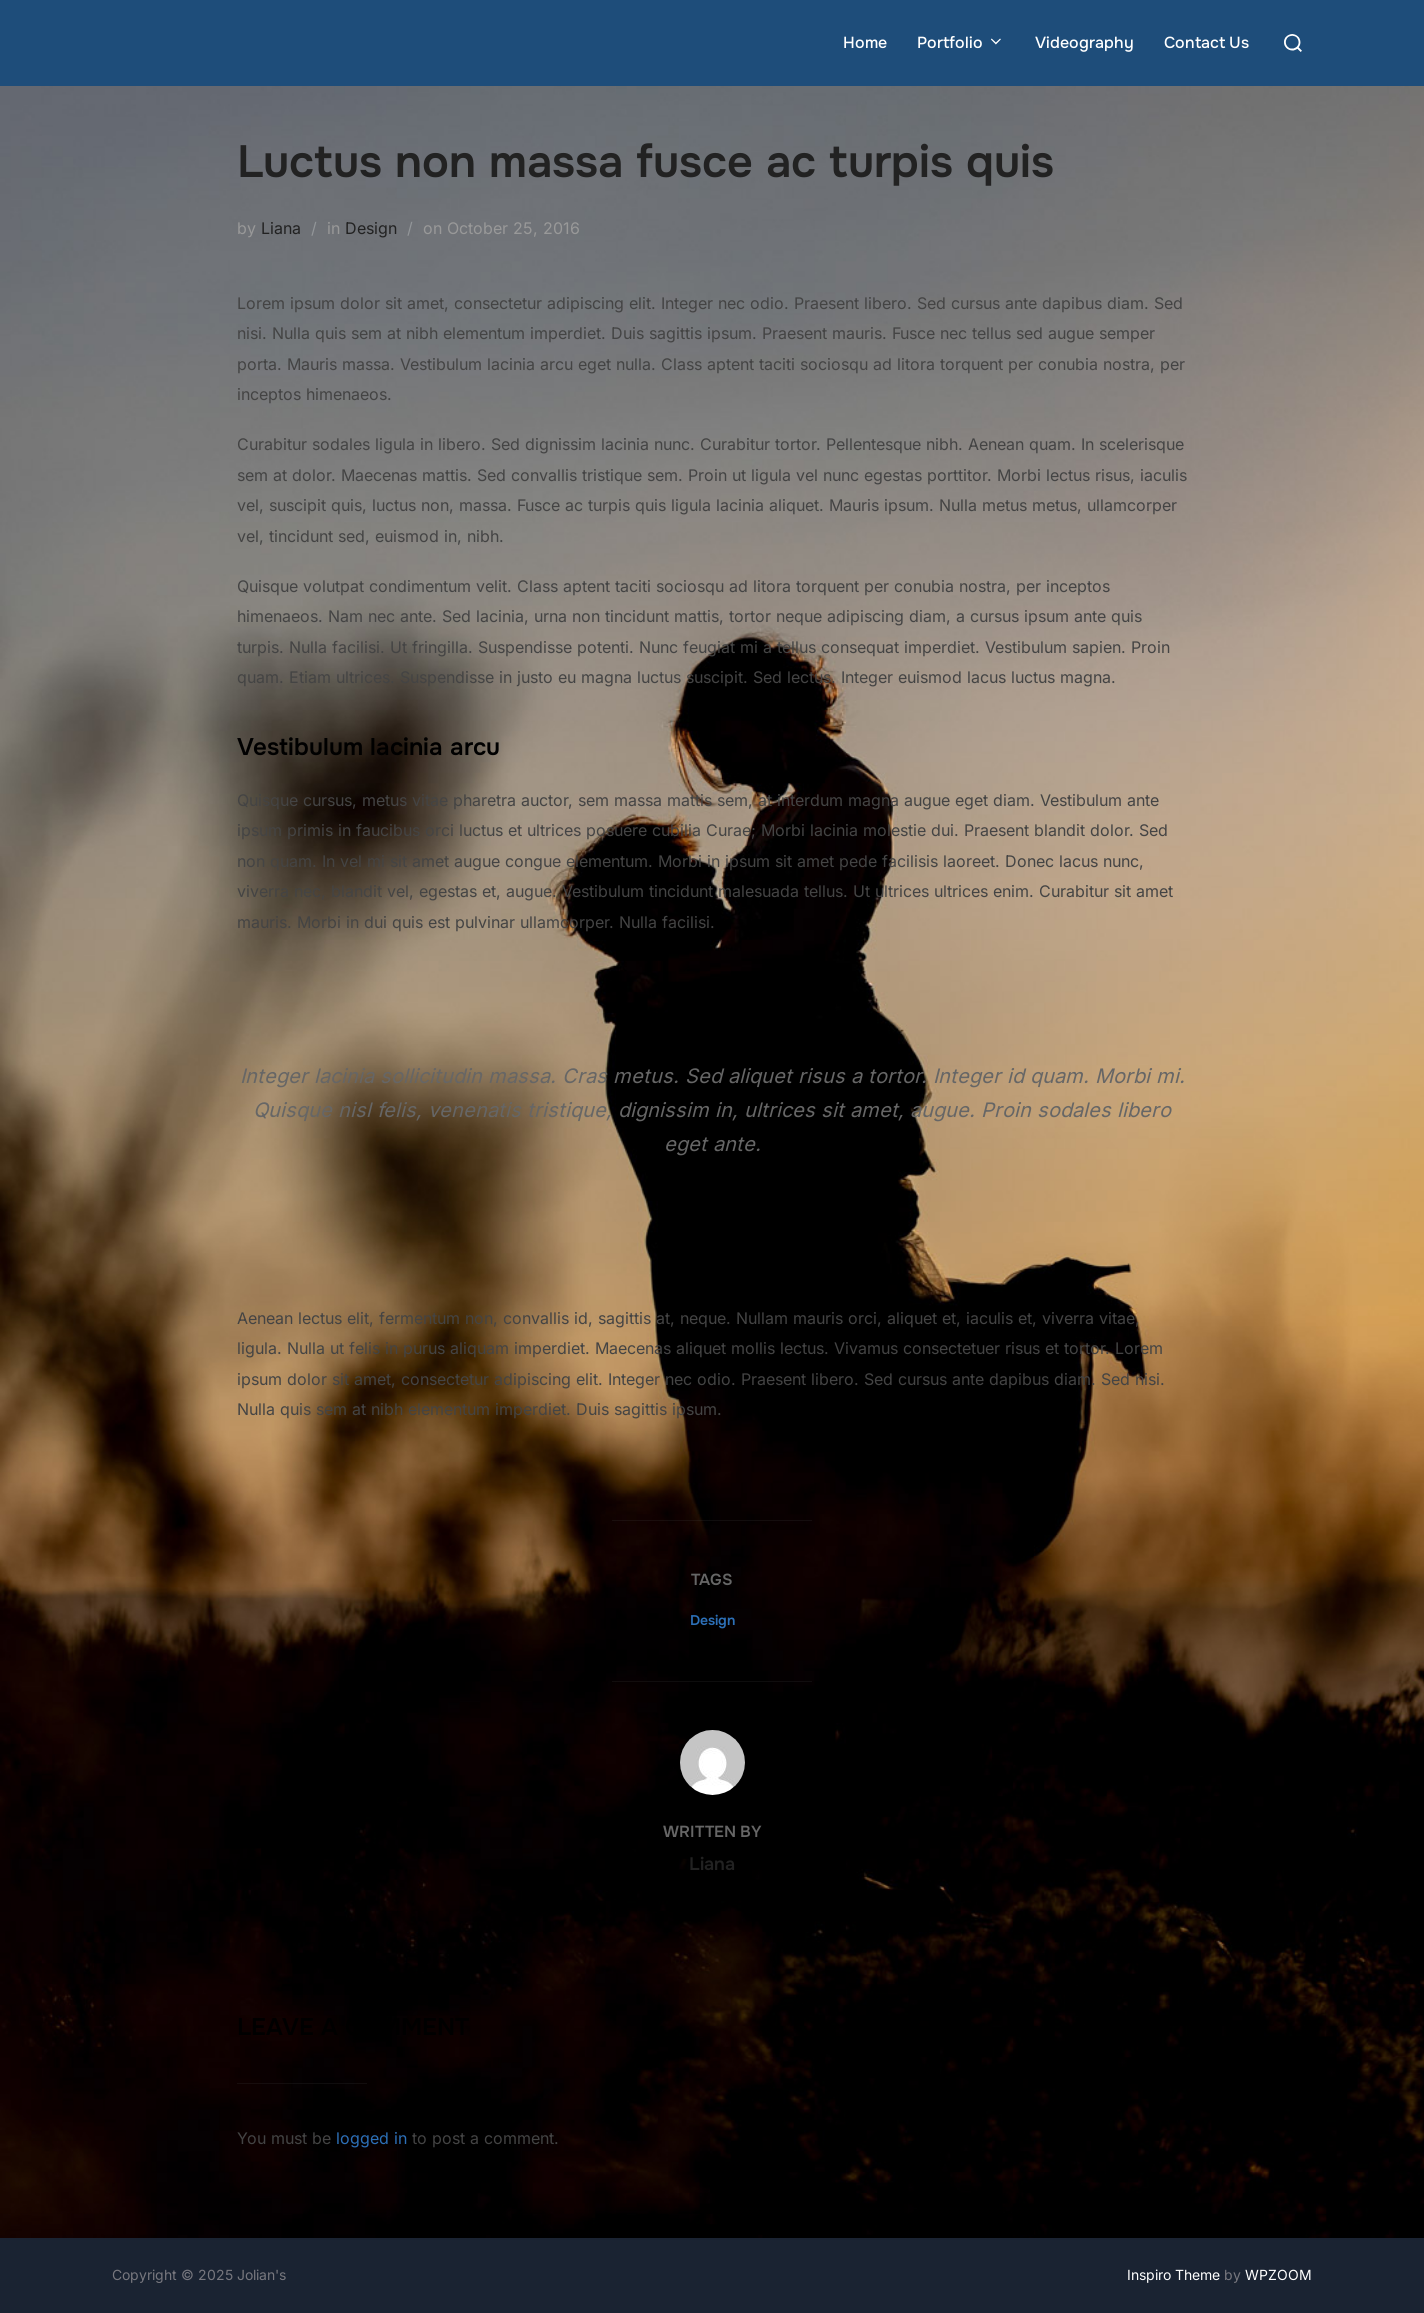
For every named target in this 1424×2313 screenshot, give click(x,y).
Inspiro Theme (1173, 2274)
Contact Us (1206, 42)
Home (865, 42)
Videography (1084, 42)
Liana (281, 228)
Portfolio (961, 42)
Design (371, 228)
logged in (371, 2138)
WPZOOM (1278, 2274)
